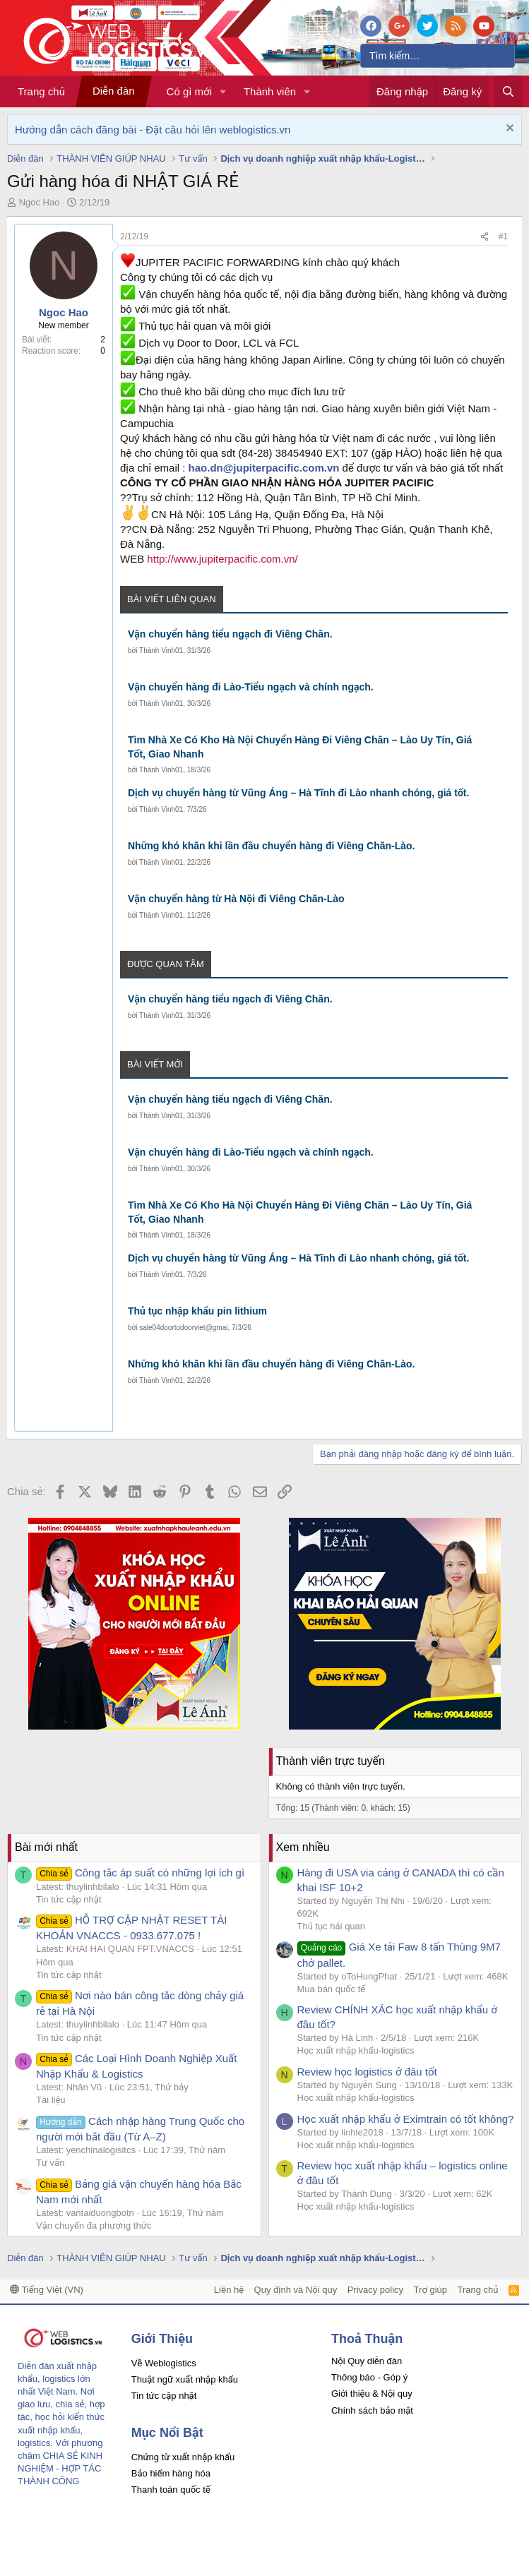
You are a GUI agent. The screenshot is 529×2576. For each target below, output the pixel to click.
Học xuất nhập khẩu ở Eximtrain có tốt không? (405, 2119)
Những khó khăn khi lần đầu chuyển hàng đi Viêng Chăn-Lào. (271, 845)
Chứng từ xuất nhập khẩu (182, 2457)
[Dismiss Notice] (508, 129)
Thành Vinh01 (161, 650)
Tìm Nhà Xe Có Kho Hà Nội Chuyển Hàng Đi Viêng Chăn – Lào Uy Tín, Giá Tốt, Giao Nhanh (300, 747)
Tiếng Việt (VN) (46, 2289)
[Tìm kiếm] (437, 56)
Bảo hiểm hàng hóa (170, 2473)
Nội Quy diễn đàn (366, 2361)
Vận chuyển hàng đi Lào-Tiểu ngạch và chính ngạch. (251, 687)
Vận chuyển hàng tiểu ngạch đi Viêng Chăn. (230, 634)
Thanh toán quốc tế (170, 2489)
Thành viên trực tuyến (330, 1761)
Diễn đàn (114, 91)
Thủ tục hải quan (331, 1926)
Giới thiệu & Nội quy (371, 2393)
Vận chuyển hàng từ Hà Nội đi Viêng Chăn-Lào (236, 898)
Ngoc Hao (39, 202)
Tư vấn (50, 2162)
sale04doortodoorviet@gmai (183, 1327)
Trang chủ (41, 91)
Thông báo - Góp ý (369, 2377)
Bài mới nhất (46, 1847)
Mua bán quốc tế (331, 1989)
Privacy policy (375, 2289)
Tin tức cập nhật (69, 1899)
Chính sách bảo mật (372, 2410)
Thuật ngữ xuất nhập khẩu (184, 2379)
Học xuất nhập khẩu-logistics (356, 2050)
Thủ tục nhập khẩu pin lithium (197, 1311)
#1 (503, 236)
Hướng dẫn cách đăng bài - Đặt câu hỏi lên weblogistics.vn (152, 130)
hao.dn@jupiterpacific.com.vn (264, 468)
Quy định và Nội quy (296, 2289)
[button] (223, 91)
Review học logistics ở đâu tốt (367, 2072)
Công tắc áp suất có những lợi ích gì (140, 1873)
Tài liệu (51, 2100)
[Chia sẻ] (484, 237)
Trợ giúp (430, 2289)
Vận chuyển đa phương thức (93, 2225)
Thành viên (270, 91)
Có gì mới (189, 91)
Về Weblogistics (163, 2363)
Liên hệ (229, 2289)
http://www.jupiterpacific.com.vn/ (222, 559)
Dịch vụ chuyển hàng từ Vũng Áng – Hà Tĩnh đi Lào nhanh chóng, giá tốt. (298, 792)
